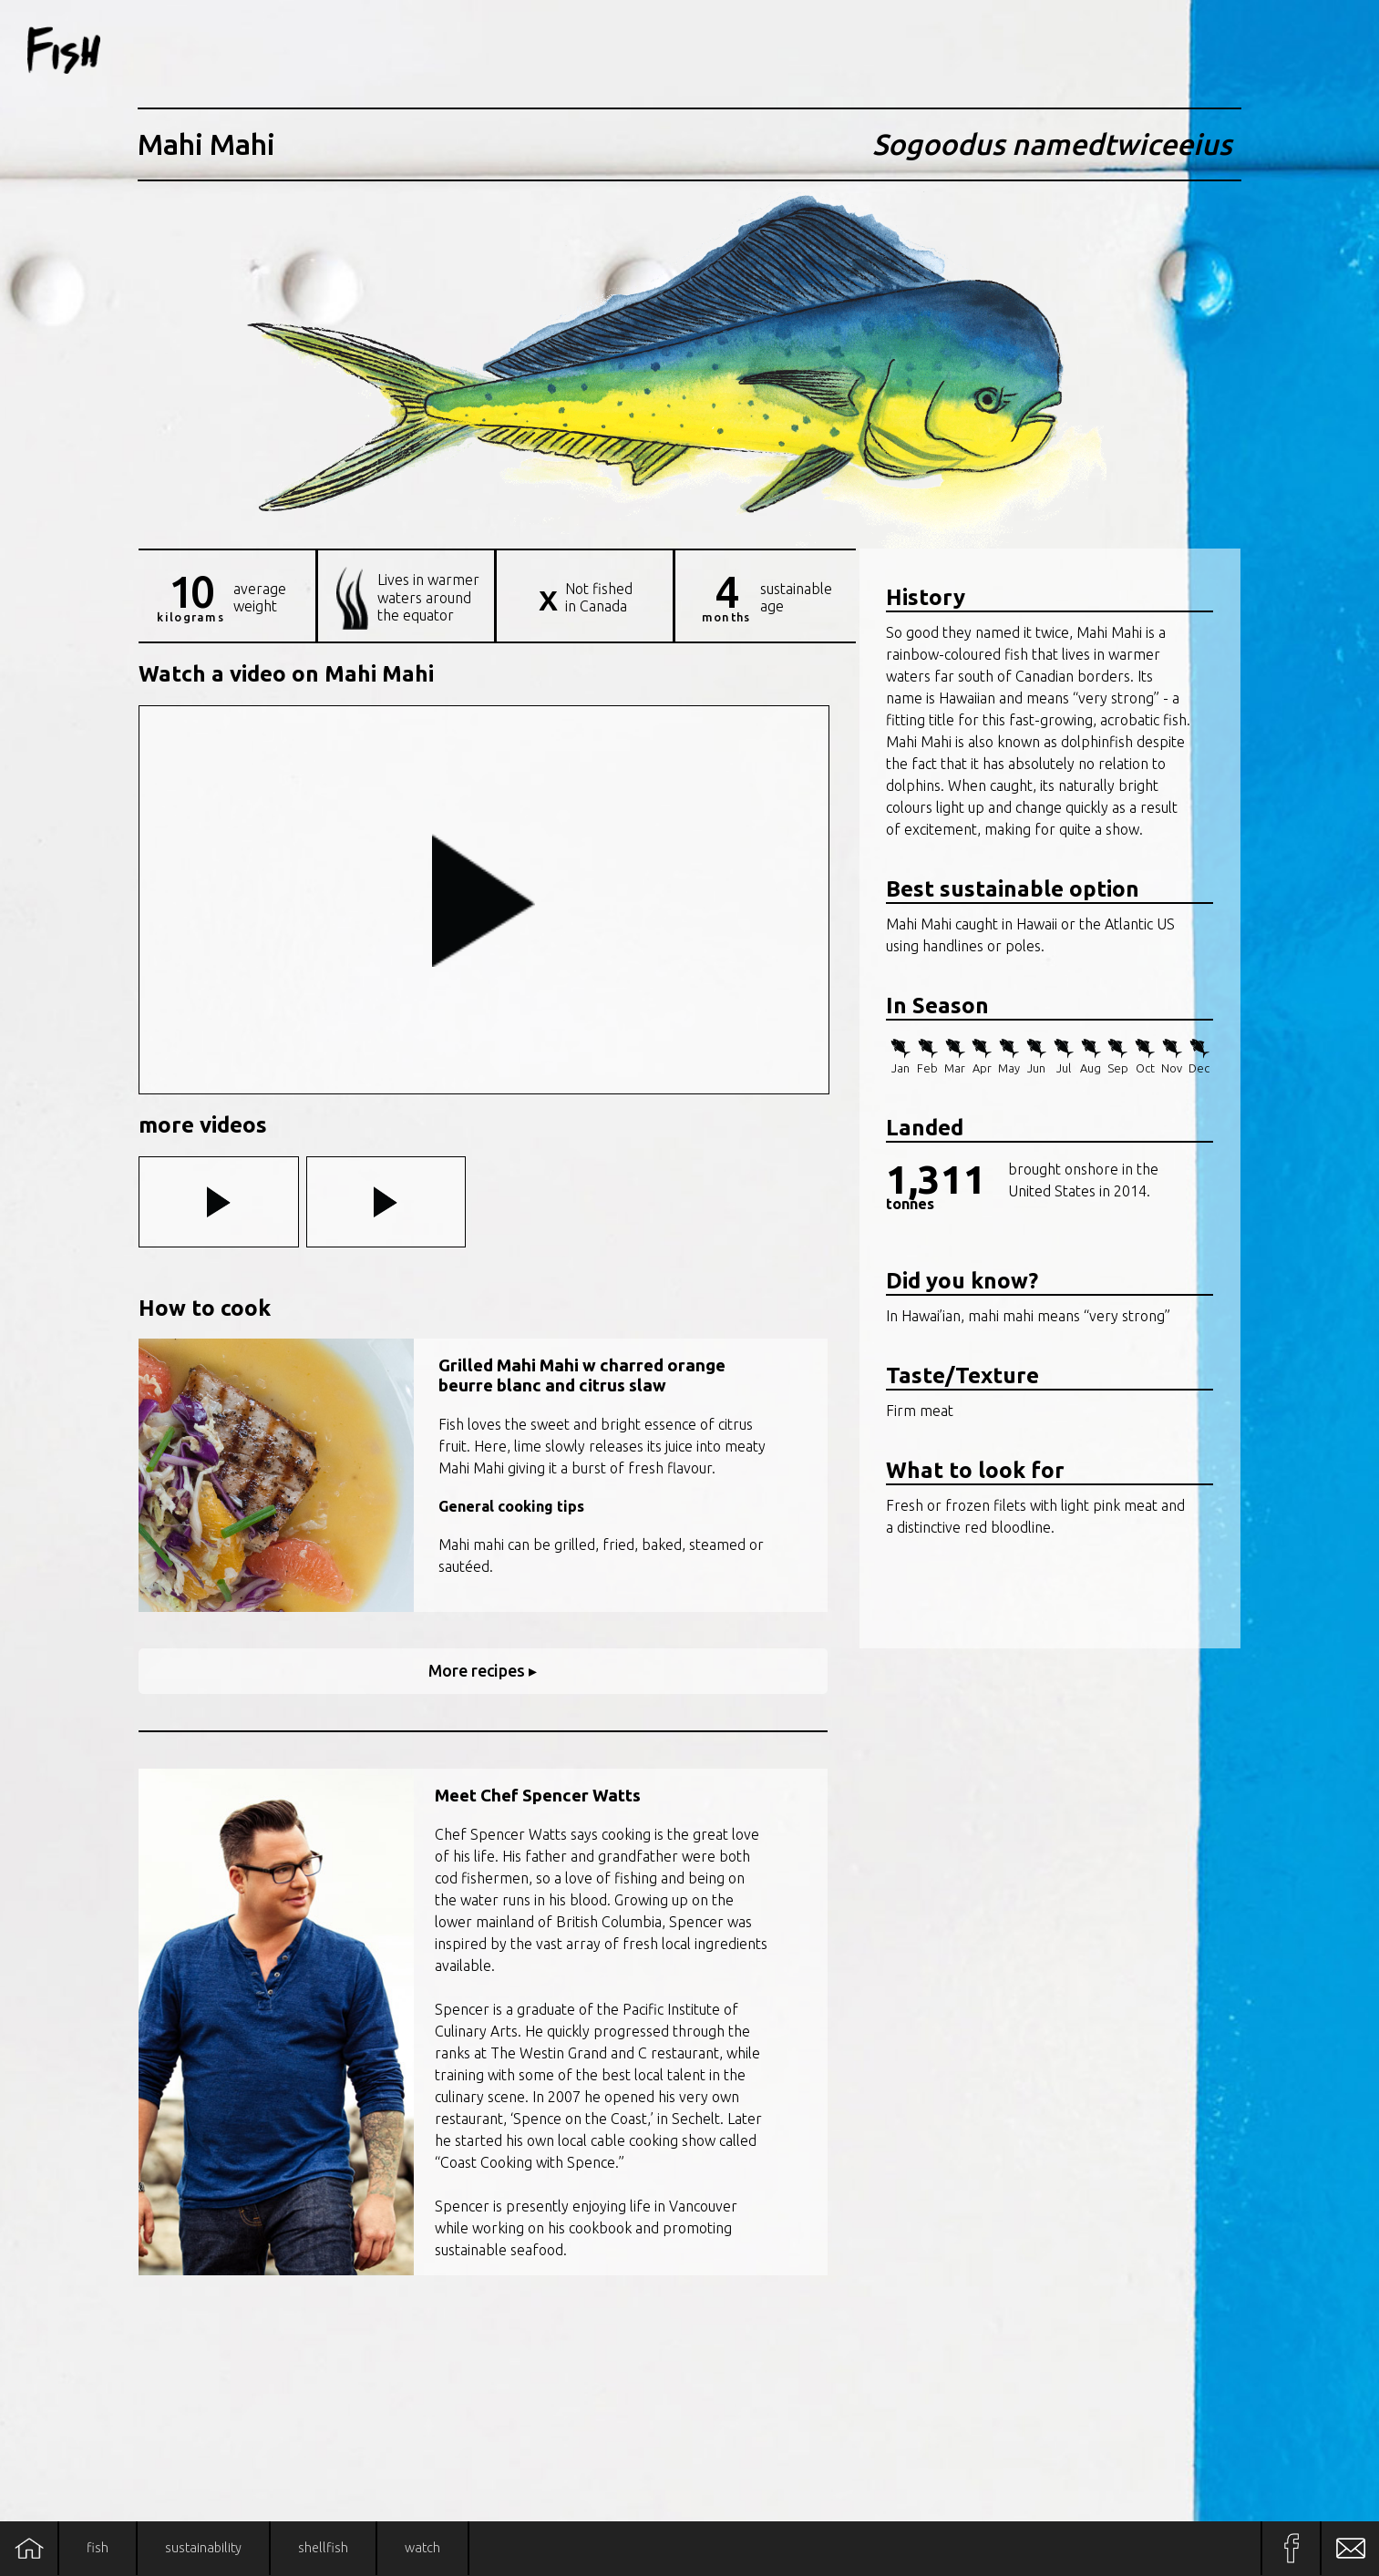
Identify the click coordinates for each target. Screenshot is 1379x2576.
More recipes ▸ (482, 1670)
